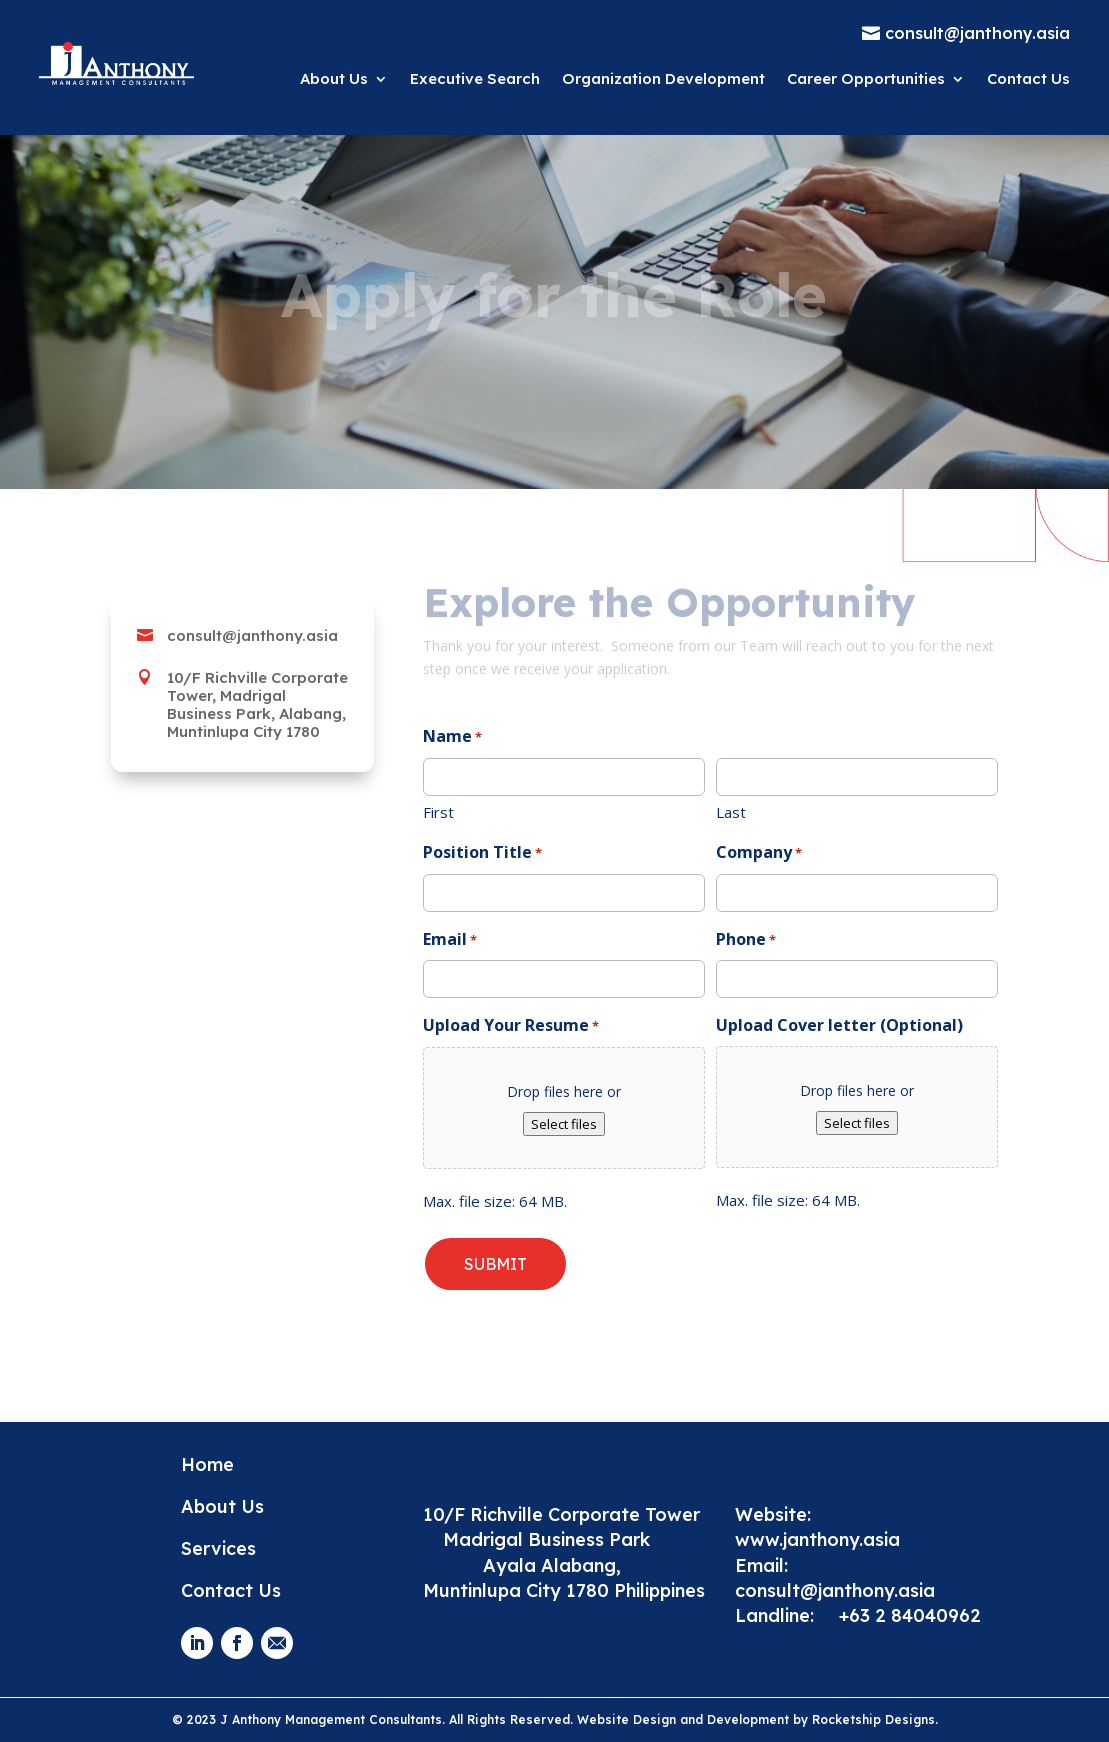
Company (759, 853)
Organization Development (663, 78)
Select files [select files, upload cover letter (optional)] (857, 1123)
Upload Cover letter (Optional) (839, 1025)
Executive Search (475, 78)
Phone (746, 940)
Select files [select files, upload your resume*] (564, 1124)
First (438, 812)
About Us (334, 78)
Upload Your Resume (511, 1026)
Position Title (482, 853)
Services (218, 1548)
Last (731, 812)
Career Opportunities (866, 78)
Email (450, 940)
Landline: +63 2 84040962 (858, 1615)
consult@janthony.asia (837, 1590)
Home (207, 1464)
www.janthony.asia (817, 1539)
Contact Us (1028, 78)
